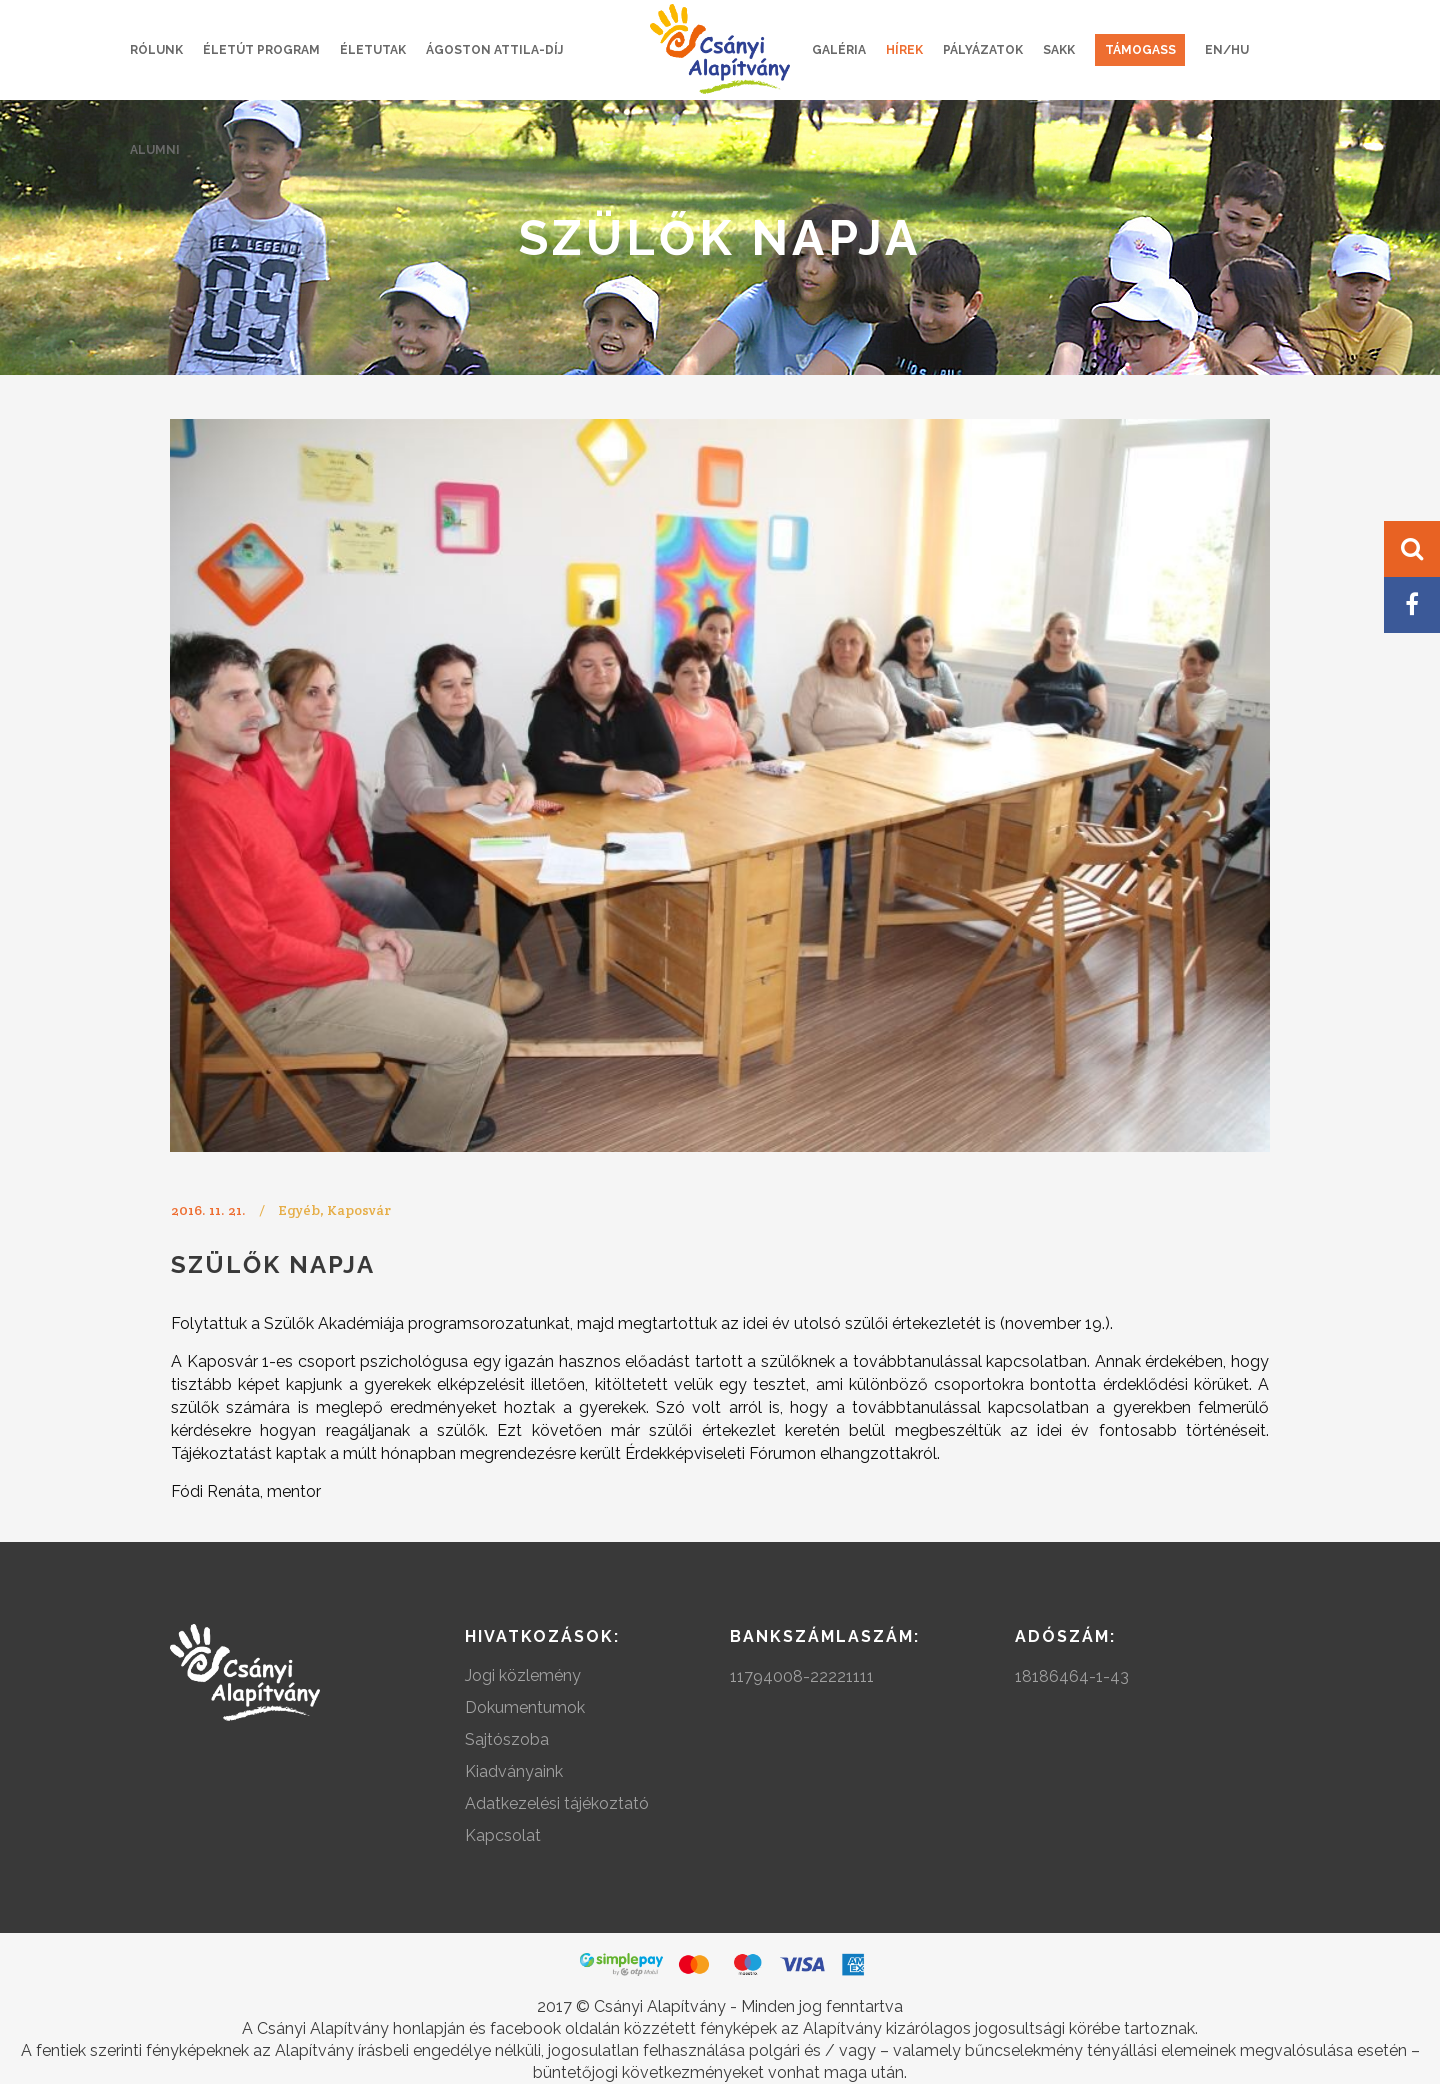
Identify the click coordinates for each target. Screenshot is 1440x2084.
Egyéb (299, 1210)
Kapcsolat (503, 1835)
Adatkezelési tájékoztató (557, 1803)
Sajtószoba (507, 1739)
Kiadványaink (514, 1771)
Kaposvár (359, 1210)
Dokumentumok (525, 1707)
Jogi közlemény (523, 1675)
